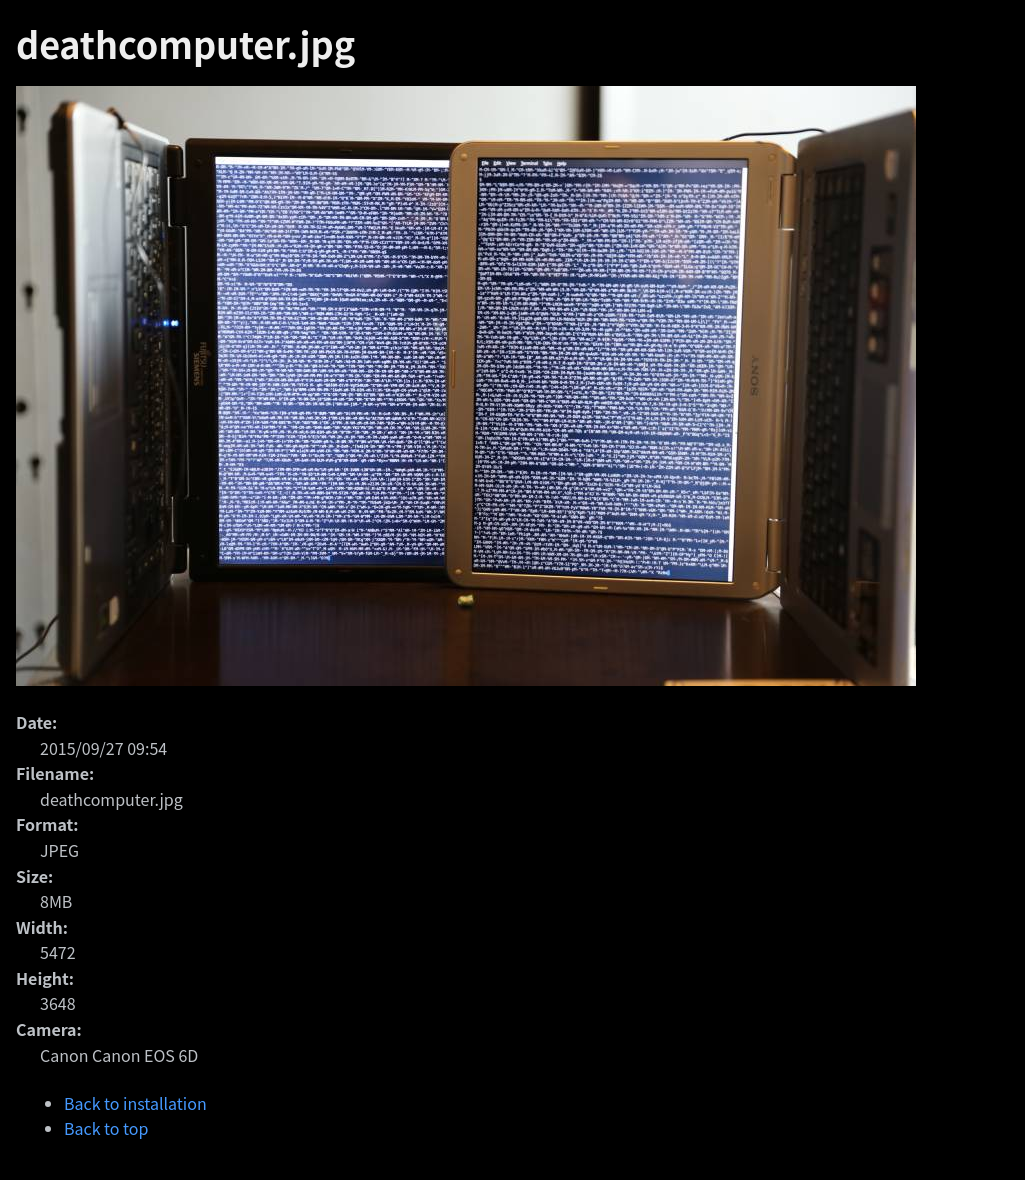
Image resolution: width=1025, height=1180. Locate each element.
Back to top (106, 1128)
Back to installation (135, 1103)
